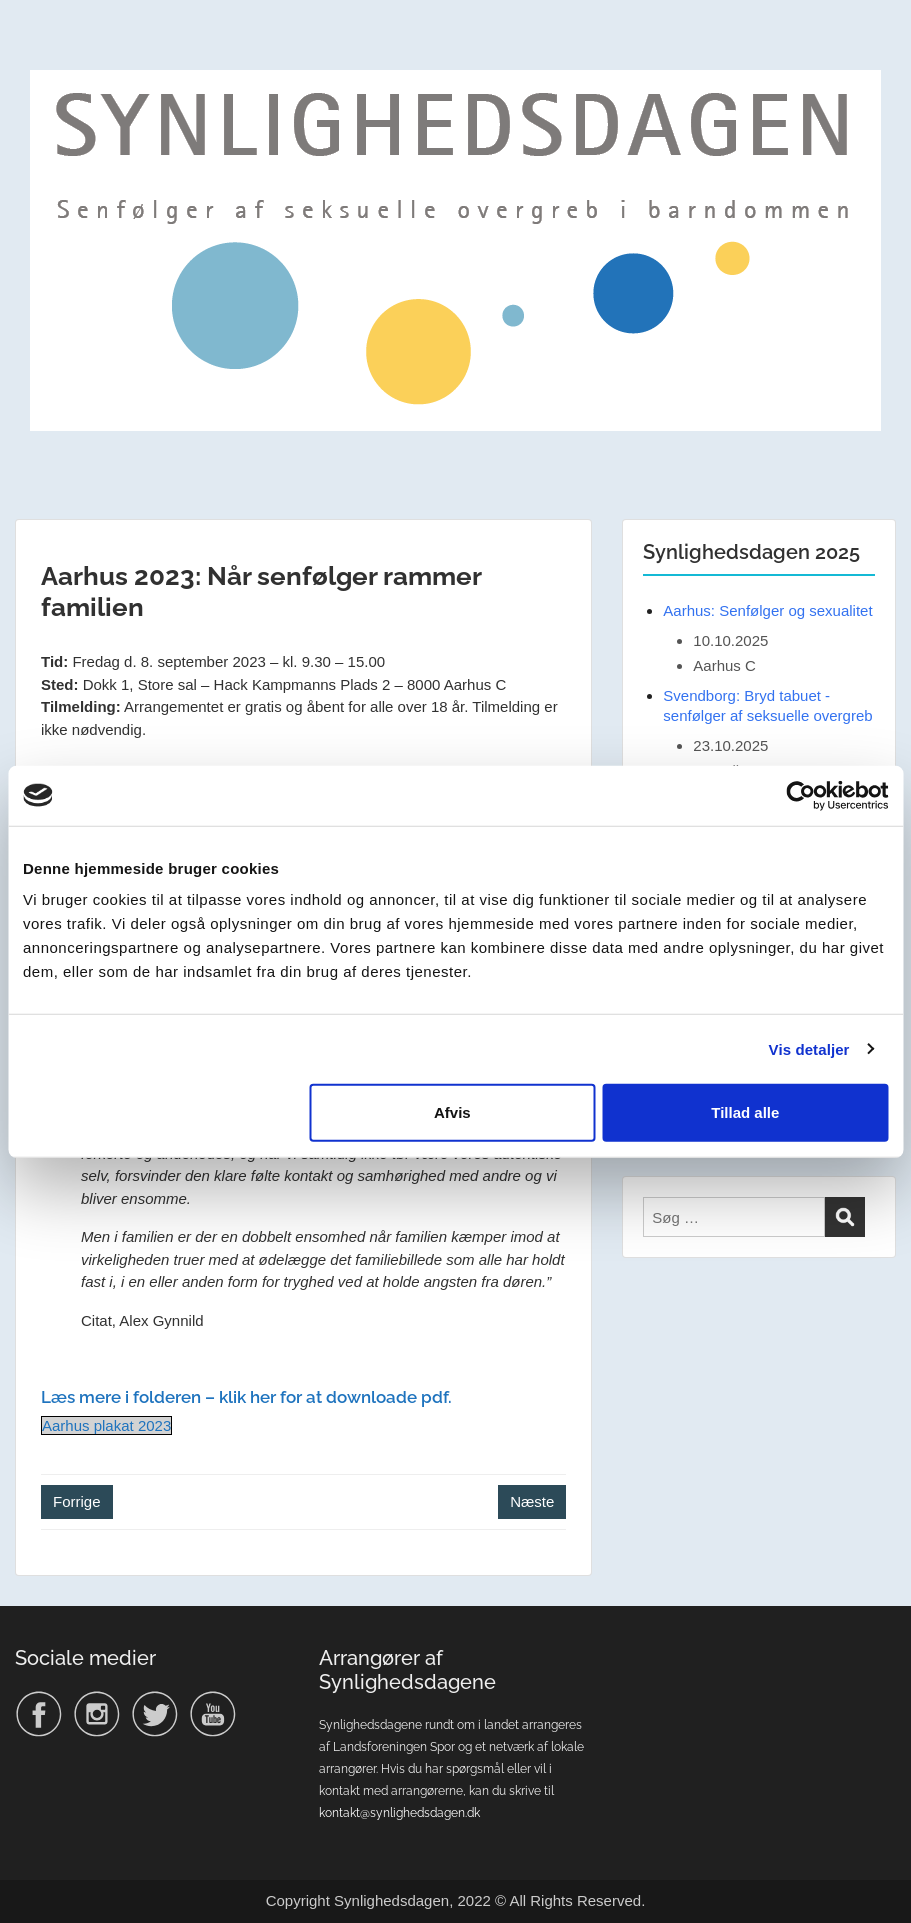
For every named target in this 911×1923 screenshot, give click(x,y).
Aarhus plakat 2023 (106, 1425)
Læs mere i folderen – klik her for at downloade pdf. (246, 1397)
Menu (36, 56)
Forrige (77, 1501)
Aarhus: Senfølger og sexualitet (767, 610)
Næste (532, 1501)
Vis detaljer (809, 1048)
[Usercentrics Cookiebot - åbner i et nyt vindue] (800, 795)
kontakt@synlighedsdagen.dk (399, 1813)
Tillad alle (745, 1112)
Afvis (452, 1112)
